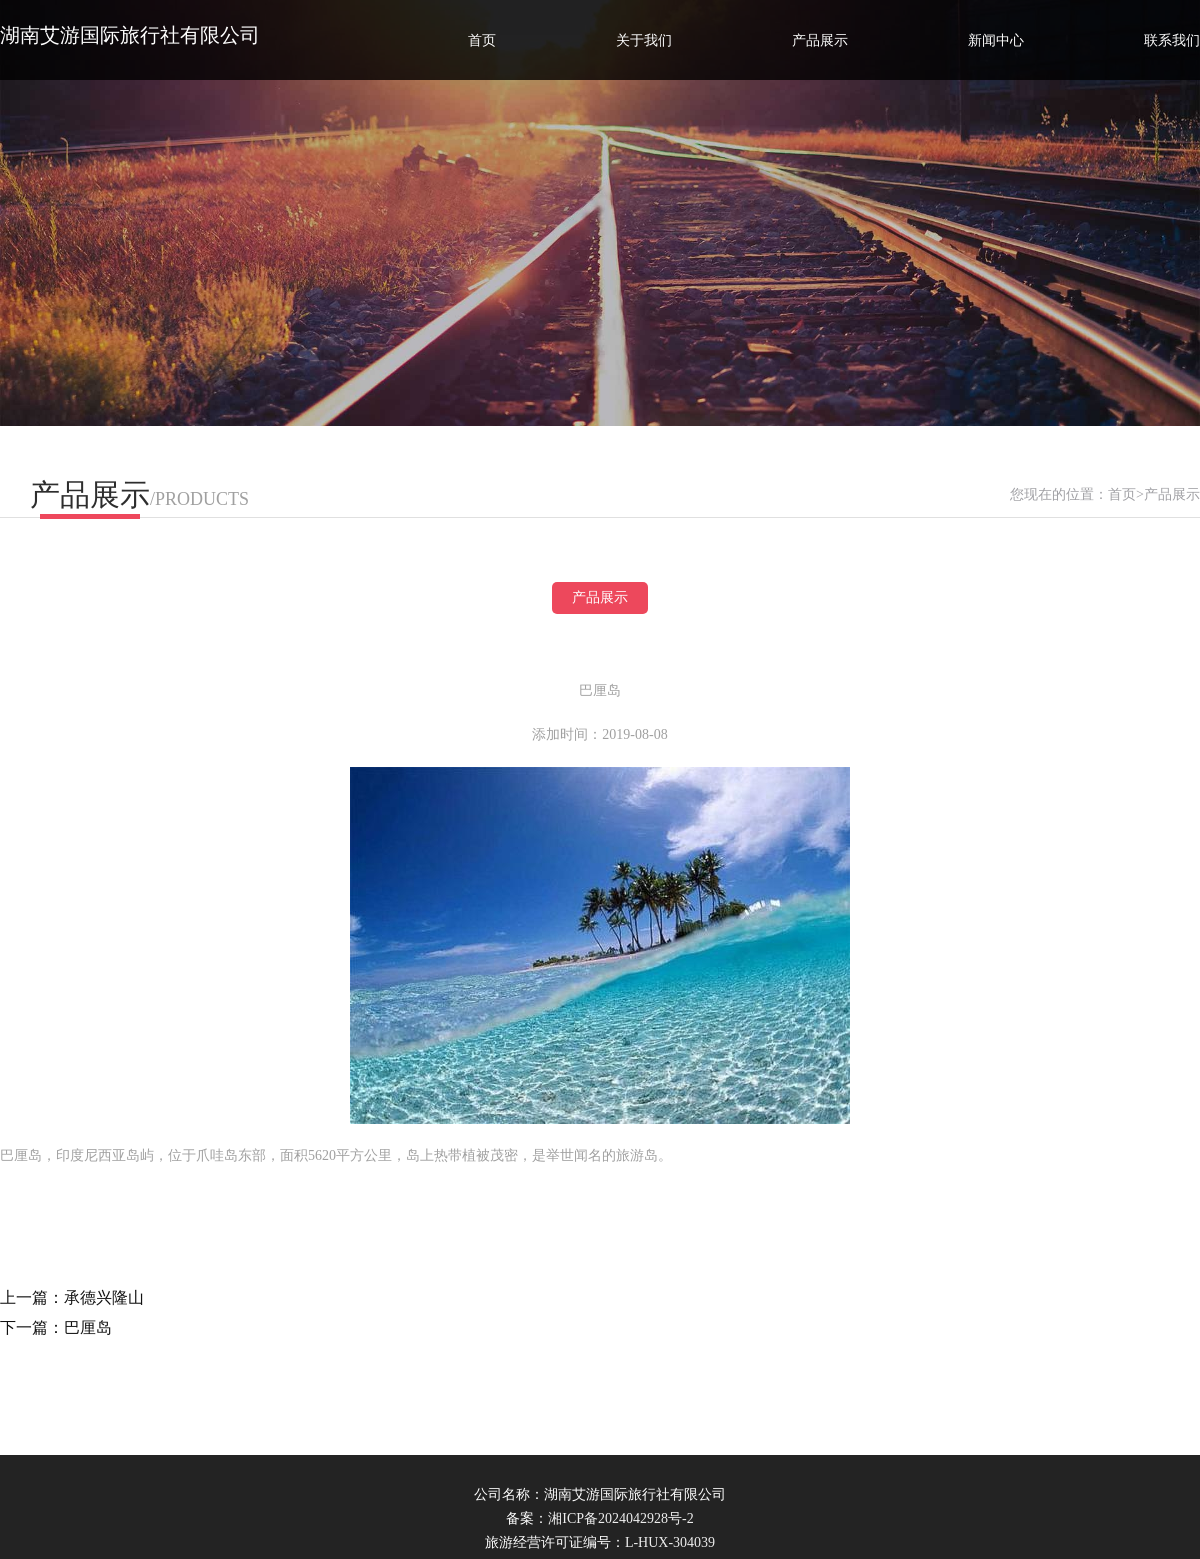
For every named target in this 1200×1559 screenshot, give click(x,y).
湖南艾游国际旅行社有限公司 (130, 35)
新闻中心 (996, 40)
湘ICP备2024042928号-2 (620, 1518)
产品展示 (820, 40)
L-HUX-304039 (670, 1542)
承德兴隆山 (104, 1297)
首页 (482, 40)
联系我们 (1172, 40)
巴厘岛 (88, 1327)
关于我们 (644, 40)
